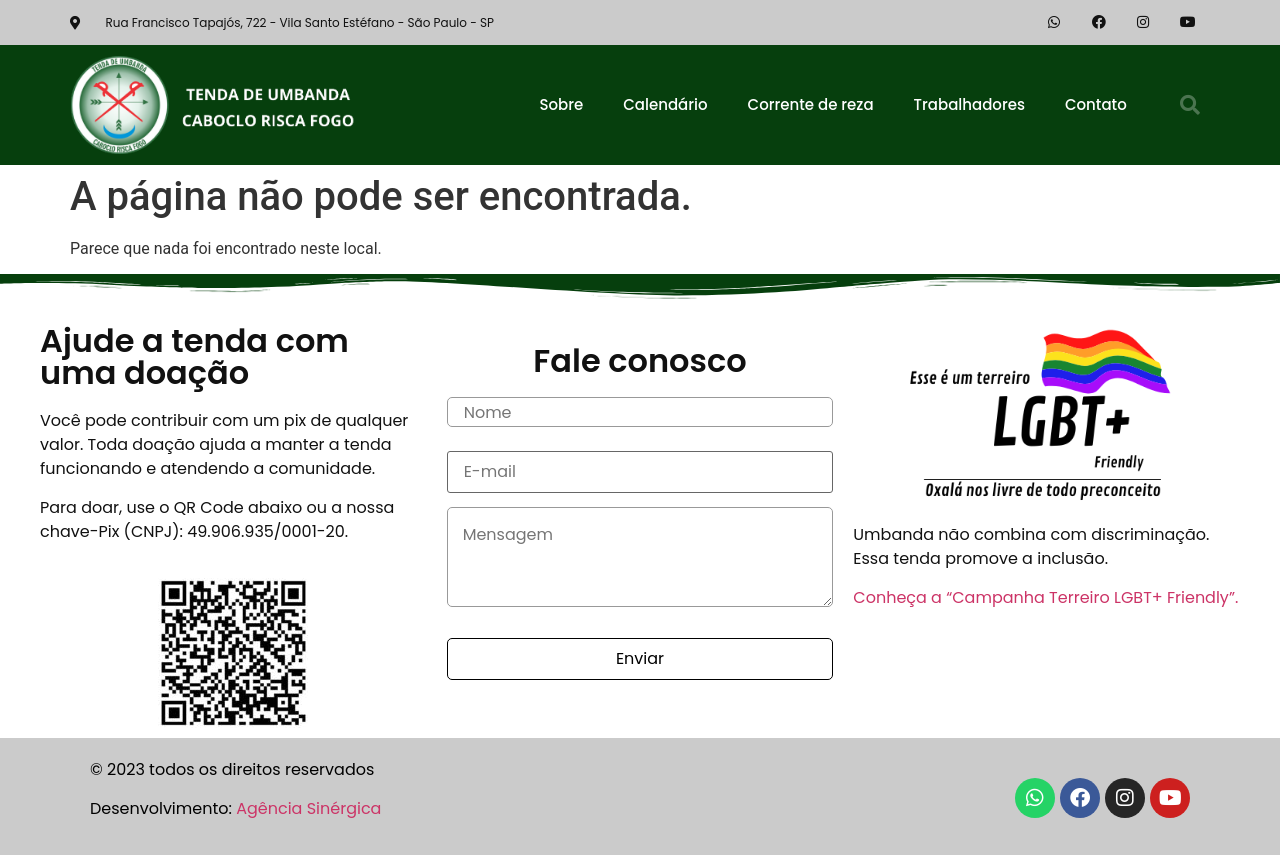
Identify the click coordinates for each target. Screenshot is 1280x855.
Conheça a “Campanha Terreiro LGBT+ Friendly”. (1045, 597)
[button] (1190, 105)
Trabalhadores (969, 104)
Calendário (665, 104)
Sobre (561, 104)
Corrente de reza (811, 104)
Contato (1096, 104)
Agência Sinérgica (308, 808)
